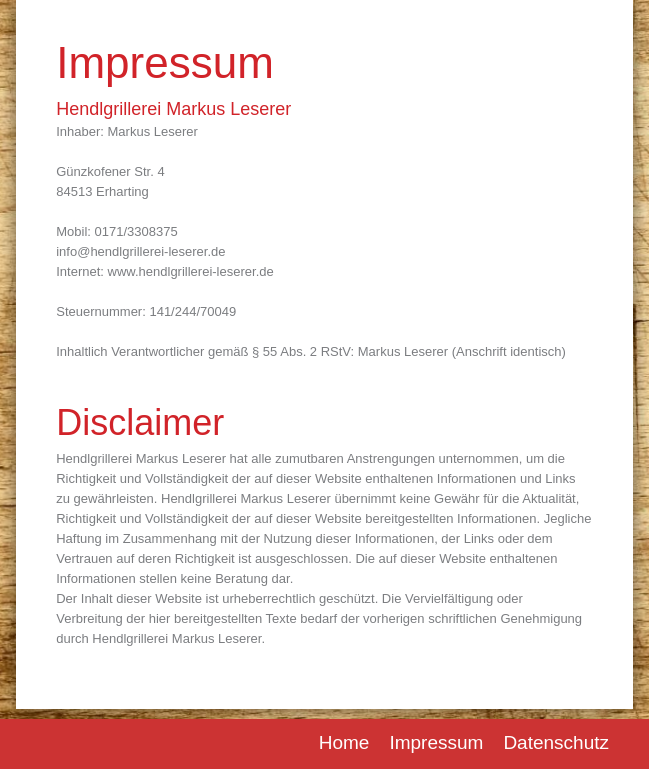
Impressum (436, 742)
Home (344, 742)
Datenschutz (556, 742)
